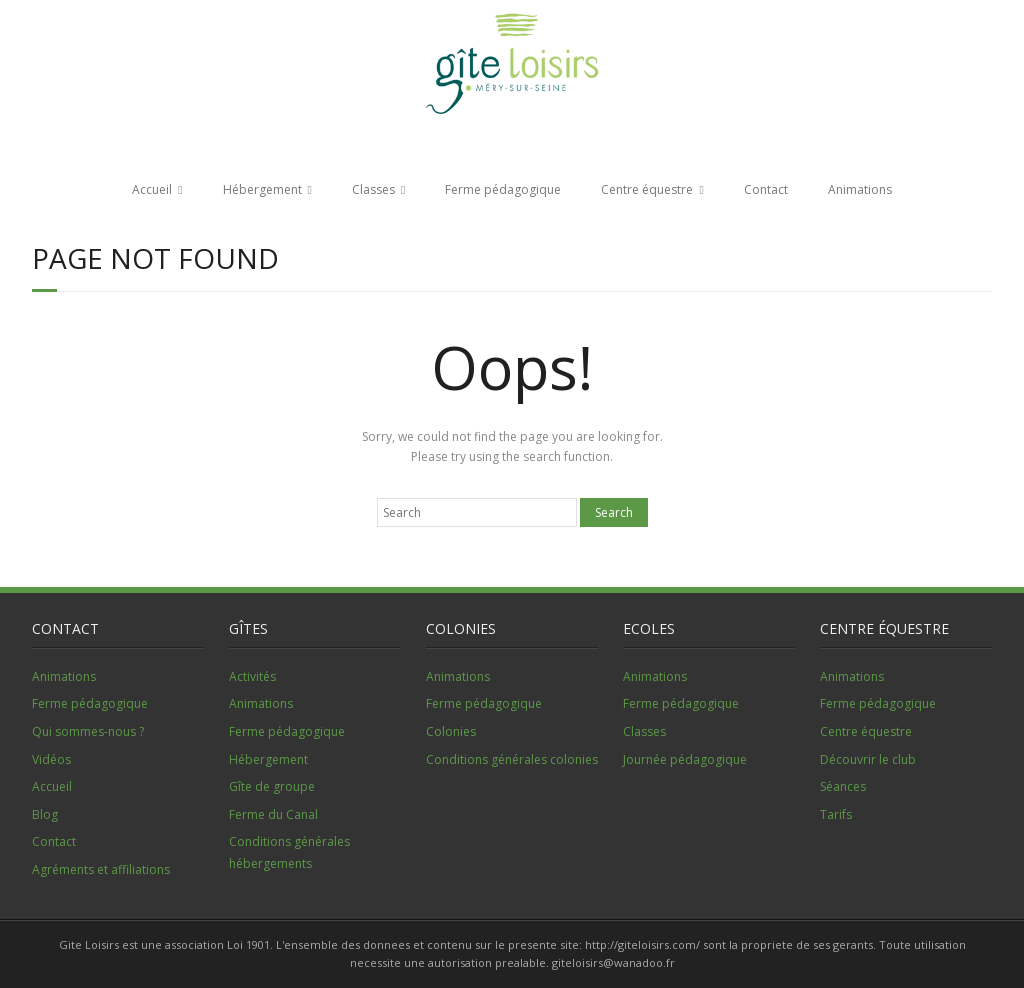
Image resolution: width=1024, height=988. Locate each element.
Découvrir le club (868, 759)
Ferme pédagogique (503, 189)
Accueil (152, 189)
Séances (843, 786)
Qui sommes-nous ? (88, 731)
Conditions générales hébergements (289, 852)
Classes (373, 189)
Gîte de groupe (272, 786)
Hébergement (262, 189)
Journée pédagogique (685, 759)
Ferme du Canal (273, 814)
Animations (860, 189)
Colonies (451, 731)
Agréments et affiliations (101, 869)
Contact (766, 189)
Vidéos (51, 759)
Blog (45, 814)
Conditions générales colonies (512, 759)
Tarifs (836, 814)
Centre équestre (647, 189)
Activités (252, 676)
